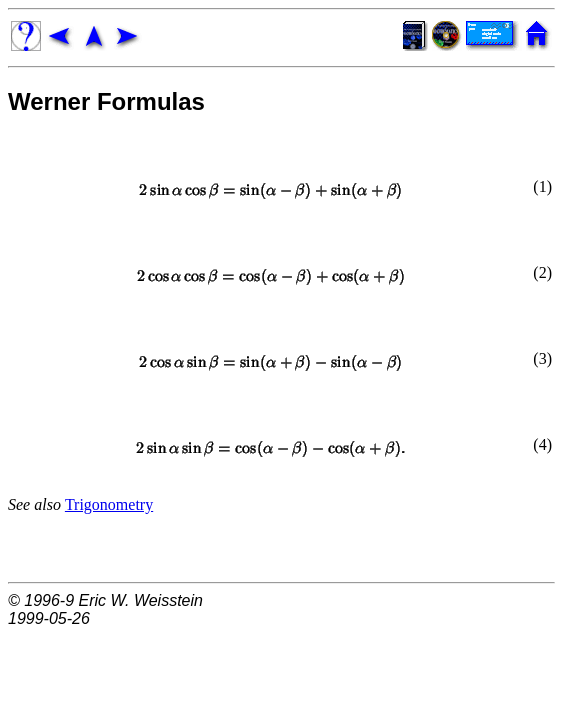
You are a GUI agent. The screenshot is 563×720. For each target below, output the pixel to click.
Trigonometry (109, 504)
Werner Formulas (106, 101)
